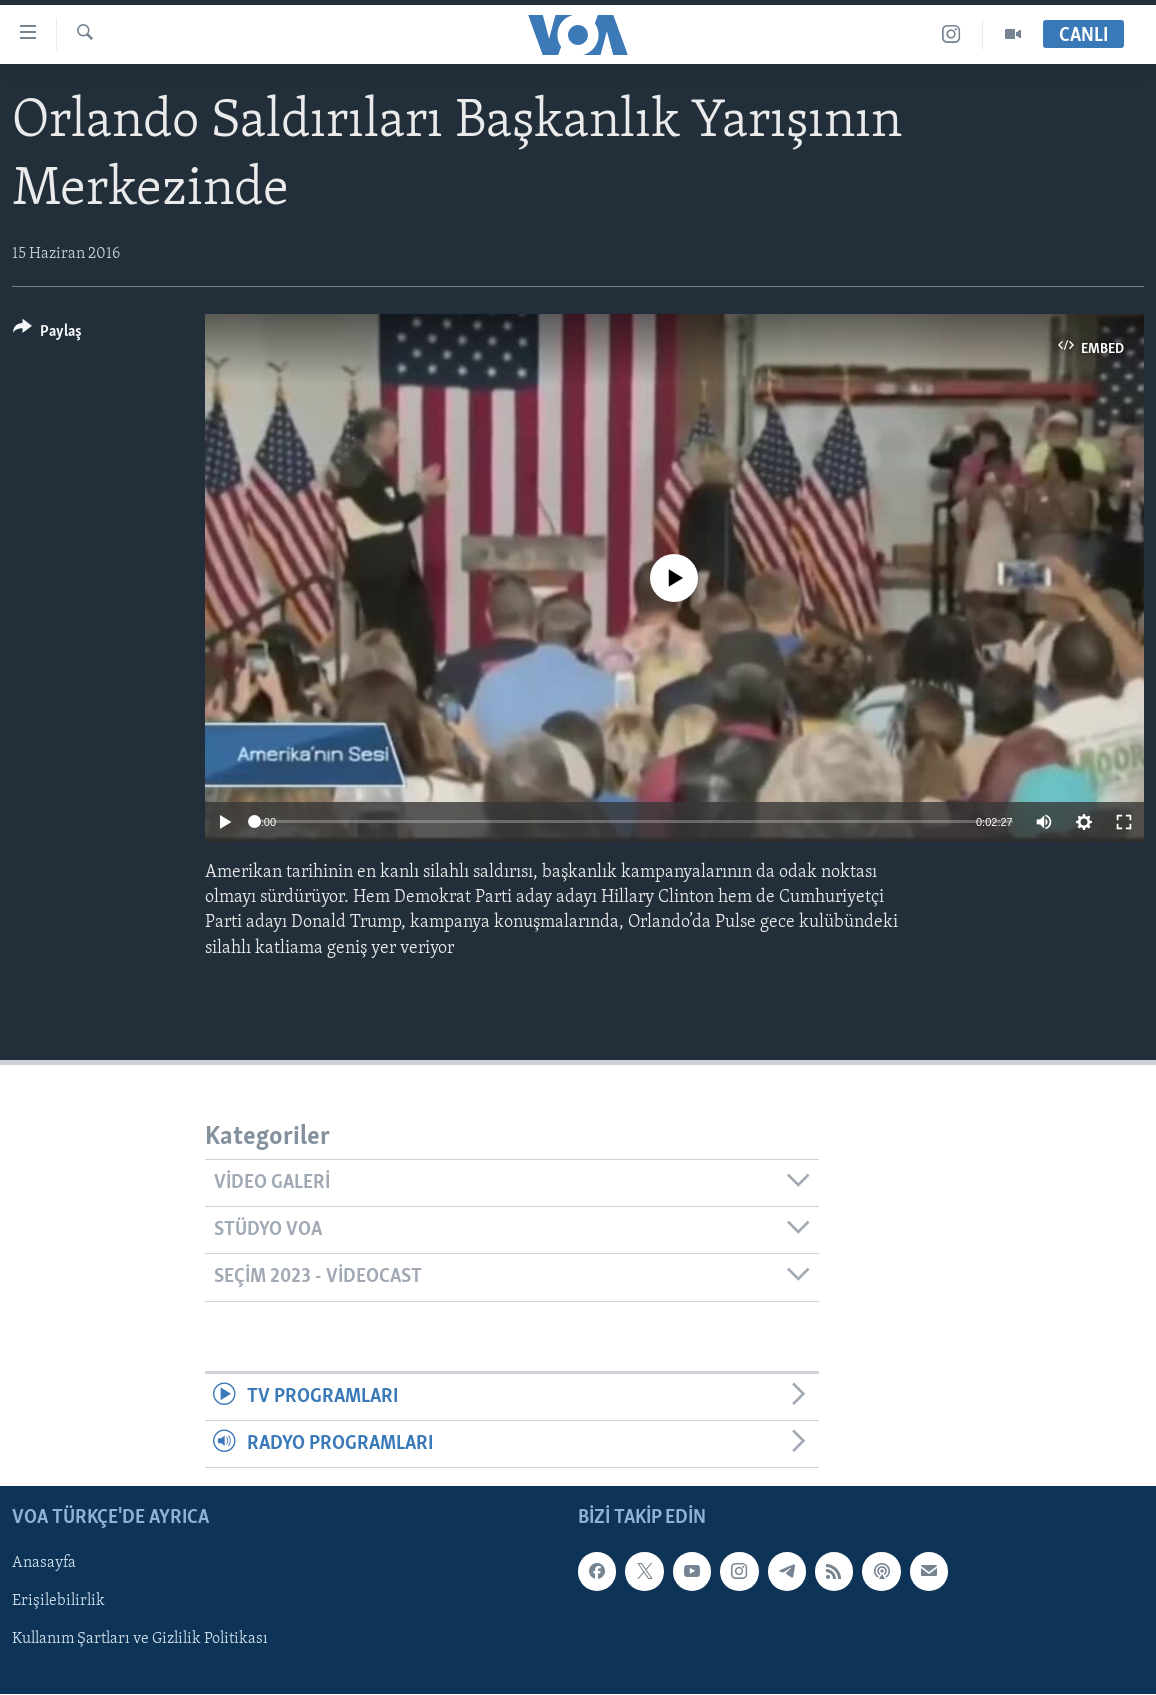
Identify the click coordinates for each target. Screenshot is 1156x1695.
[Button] (47, 334)
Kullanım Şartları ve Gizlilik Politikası (140, 1640)
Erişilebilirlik (58, 1602)
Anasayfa (44, 1564)
